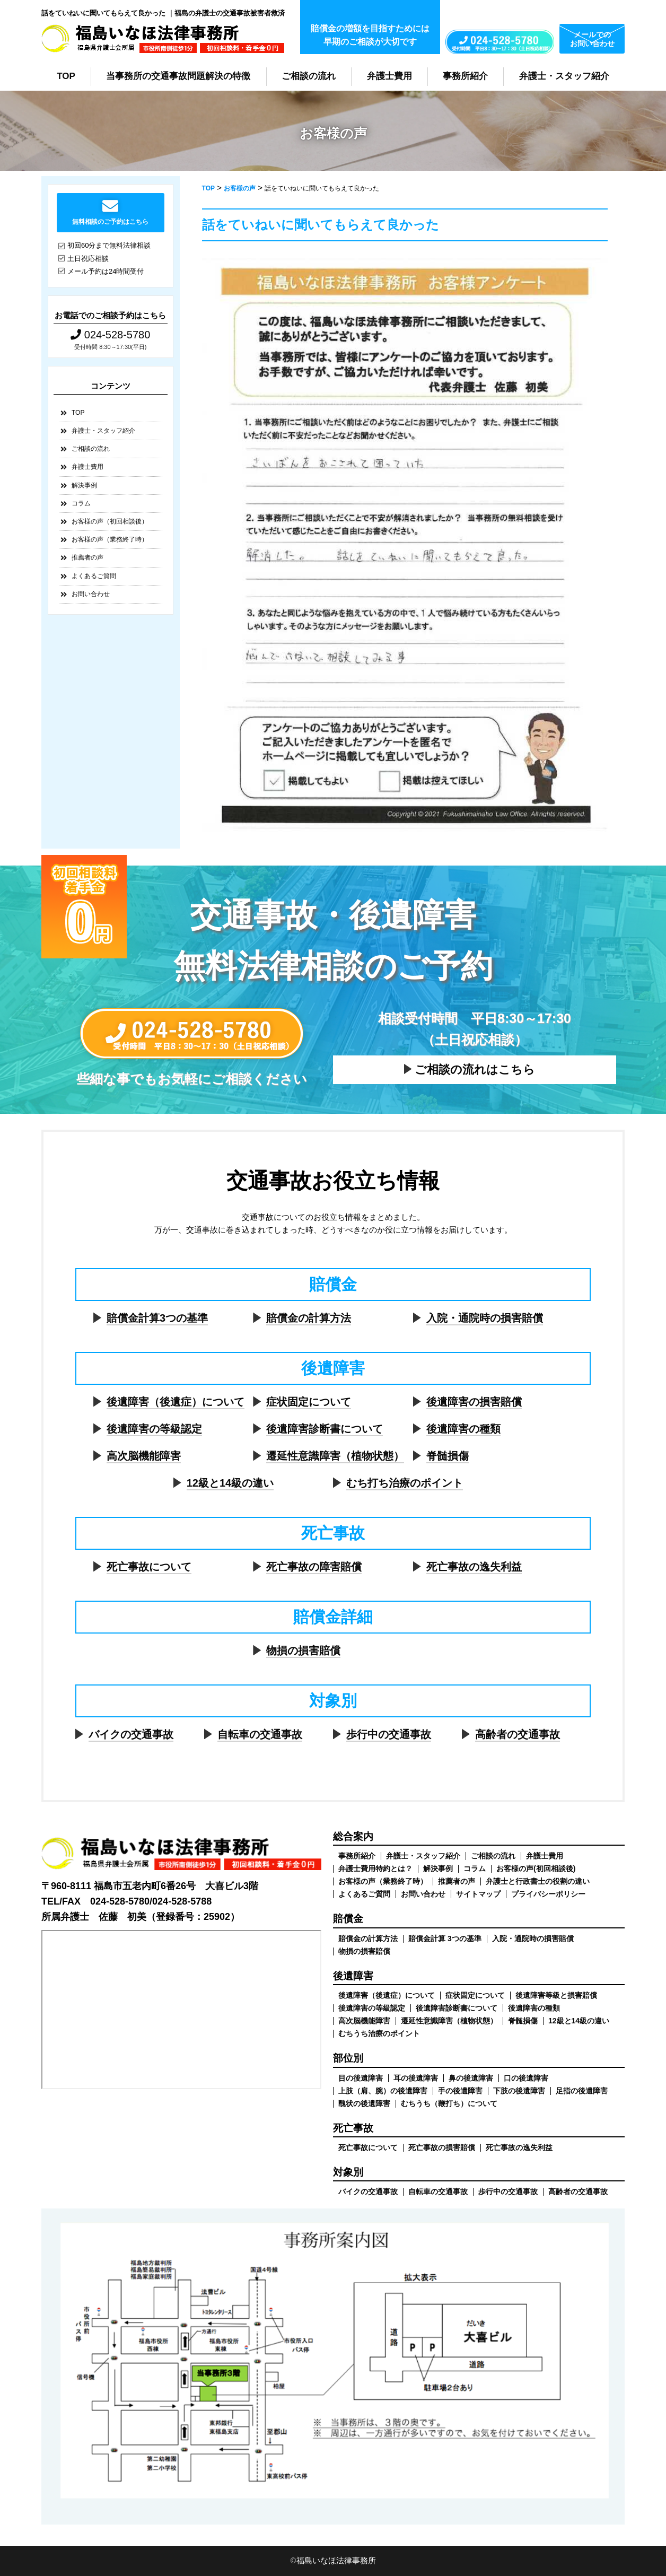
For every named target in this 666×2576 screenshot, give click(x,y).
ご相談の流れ (309, 76)
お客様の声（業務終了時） (110, 539)
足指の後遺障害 (582, 2090)
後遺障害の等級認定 (154, 1429)
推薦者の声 (87, 557)
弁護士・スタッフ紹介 (564, 76)
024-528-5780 (110, 334)
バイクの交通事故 (131, 1734)
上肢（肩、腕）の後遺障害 (382, 2090)
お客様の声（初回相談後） (110, 521)
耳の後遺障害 (415, 2078)
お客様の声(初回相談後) (535, 1868)
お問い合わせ (91, 594)
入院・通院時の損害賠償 (484, 1318)
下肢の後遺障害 (519, 2090)
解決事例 (84, 485)
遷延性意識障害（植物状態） (335, 1456)
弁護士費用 (389, 76)
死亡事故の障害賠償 (314, 1567)
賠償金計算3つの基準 (157, 1318)
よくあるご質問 (94, 576)
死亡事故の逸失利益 (474, 1567)
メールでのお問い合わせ (592, 39)
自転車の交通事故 (259, 1734)
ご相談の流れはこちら (475, 1069)
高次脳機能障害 (144, 1456)
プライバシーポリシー (548, 1894)
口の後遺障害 (526, 2078)
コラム (81, 503)
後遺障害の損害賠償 (474, 1402)
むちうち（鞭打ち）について (449, 2103)
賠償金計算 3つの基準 (444, 1938)
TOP (66, 76)
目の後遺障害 (360, 2078)
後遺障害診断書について (324, 1429)
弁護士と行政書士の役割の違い (538, 1881)
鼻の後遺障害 (471, 2078)
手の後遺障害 (460, 2090)
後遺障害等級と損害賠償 (556, 1995)
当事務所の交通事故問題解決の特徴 (178, 76)
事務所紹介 (465, 76)
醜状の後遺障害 (364, 2103)
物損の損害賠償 (303, 1650)
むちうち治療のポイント (379, 2033)
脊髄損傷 (447, 1456)
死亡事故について (149, 1567)
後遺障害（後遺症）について (175, 1402)
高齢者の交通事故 (517, 1734)
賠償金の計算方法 (308, 1318)
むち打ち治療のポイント (404, 1483)
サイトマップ (478, 1894)
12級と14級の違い (230, 1483)
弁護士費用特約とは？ (375, 1868)
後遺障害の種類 (463, 1429)
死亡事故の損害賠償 (441, 2147)
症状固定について (308, 1402)
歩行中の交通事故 (388, 1734)
